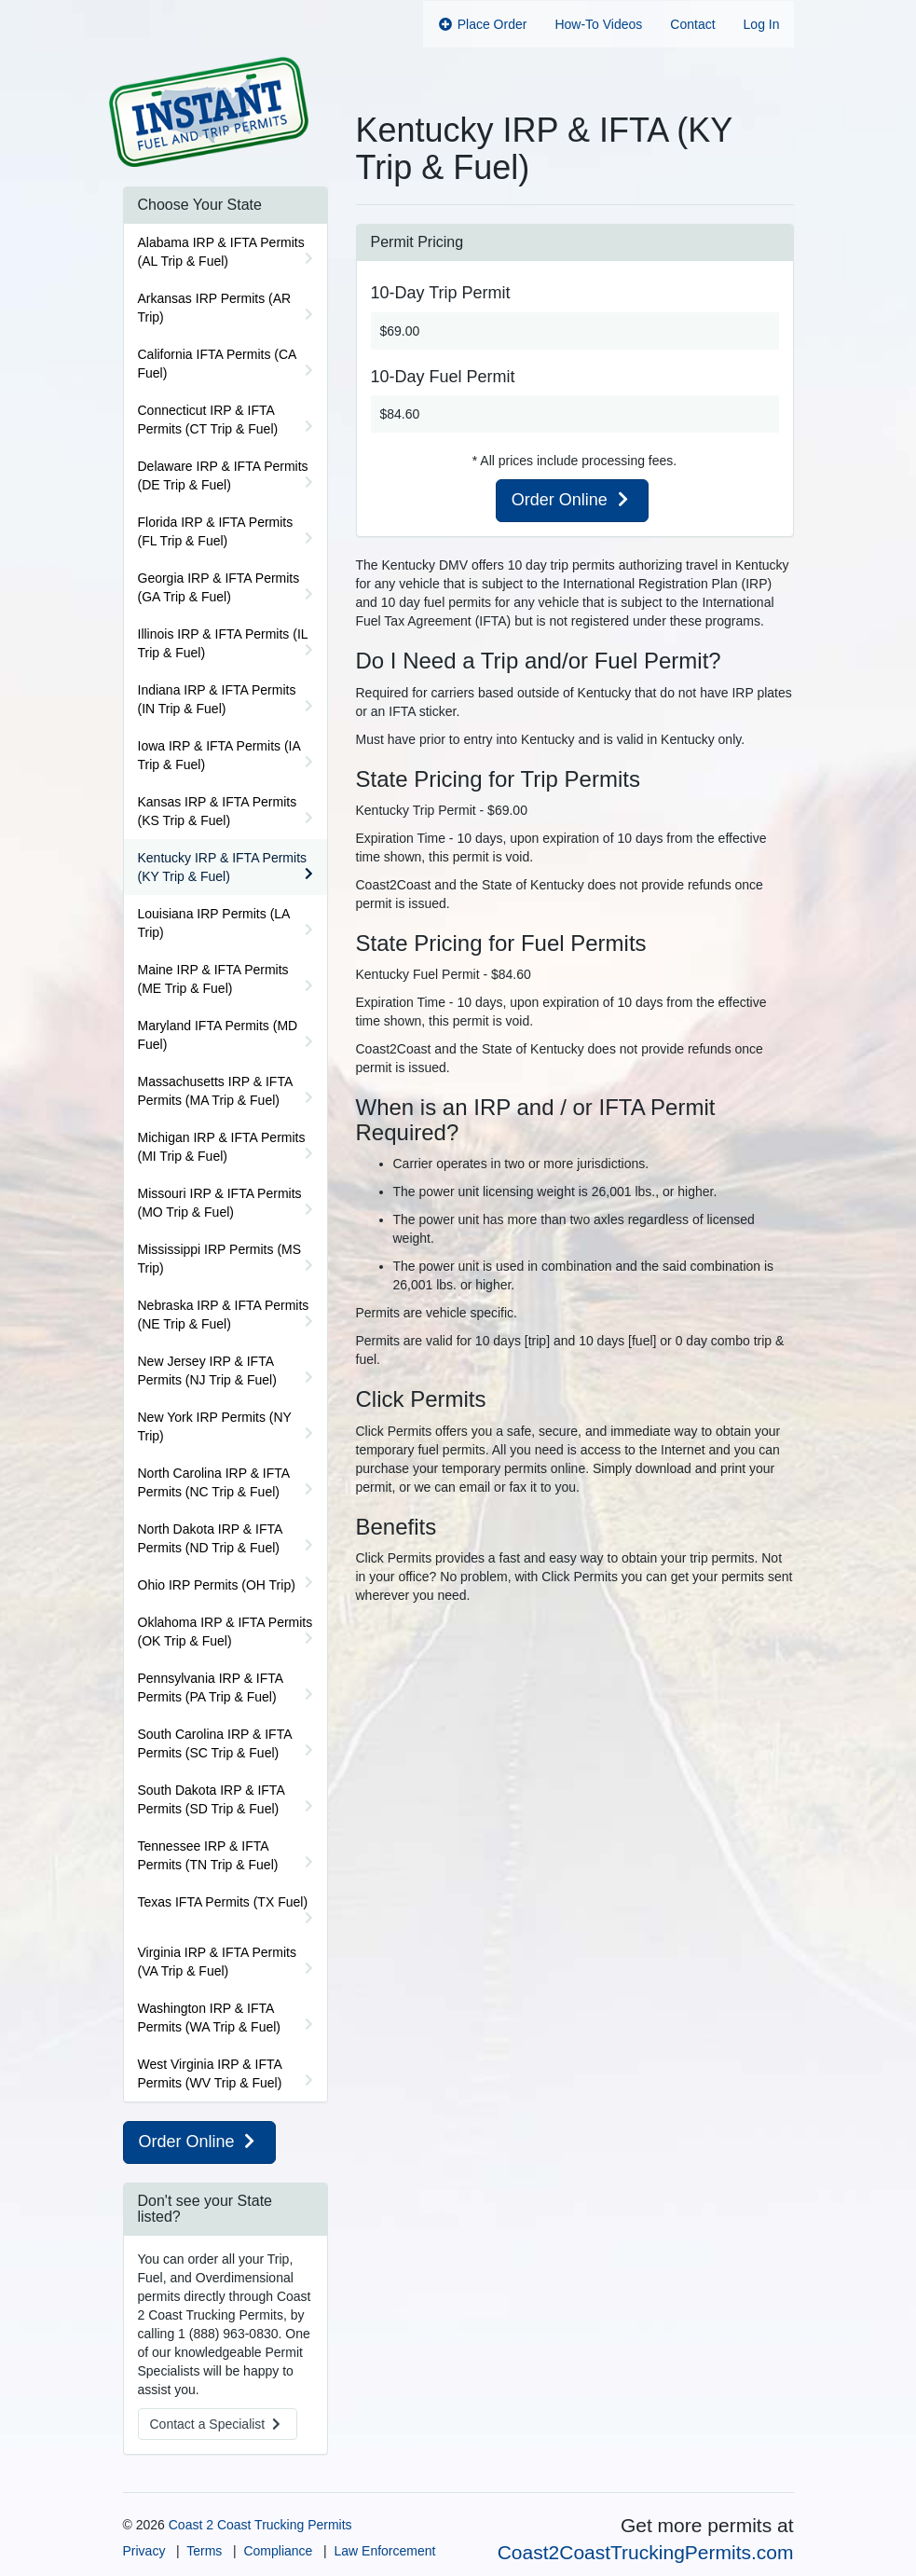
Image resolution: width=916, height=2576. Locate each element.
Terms (204, 2550)
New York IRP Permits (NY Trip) (215, 1426)
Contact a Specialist (217, 2424)
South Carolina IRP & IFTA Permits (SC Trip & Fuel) (215, 1743)
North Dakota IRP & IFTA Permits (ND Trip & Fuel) (210, 1538)
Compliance (277, 2550)
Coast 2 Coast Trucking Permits (260, 2524)
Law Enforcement (385, 2550)
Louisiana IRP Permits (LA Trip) (214, 923)
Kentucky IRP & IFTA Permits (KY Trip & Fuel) (223, 867)
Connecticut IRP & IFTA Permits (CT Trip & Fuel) (208, 419)
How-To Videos (598, 24)
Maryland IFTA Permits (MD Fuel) (218, 1035)
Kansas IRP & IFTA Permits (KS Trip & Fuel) (217, 811)
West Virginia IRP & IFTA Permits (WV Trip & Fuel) (210, 2073)
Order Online (573, 499)
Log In (762, 24)
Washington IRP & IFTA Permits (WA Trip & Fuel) (209, 2017)
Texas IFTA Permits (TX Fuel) (223, 1901)
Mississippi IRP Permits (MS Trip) (220, 1258)
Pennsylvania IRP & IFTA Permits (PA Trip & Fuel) (211, 1687)
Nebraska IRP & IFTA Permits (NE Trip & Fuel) (223, 1314)
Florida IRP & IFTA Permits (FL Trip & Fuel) (216, 531)
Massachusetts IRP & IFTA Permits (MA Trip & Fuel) (216, 1091)
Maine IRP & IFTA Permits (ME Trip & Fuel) (213, 979)
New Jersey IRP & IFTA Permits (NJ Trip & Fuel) (207, 1370)
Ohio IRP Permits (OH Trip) (216, 1584)
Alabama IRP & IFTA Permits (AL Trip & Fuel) (221, 252)
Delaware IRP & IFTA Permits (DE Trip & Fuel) (223, 475)
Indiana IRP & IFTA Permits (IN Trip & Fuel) (217, 699)
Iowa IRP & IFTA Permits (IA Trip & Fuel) (219, 755)
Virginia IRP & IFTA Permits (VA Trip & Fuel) (217, 1961)
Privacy (144, 2550)
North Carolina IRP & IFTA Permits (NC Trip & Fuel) (214, 1482)
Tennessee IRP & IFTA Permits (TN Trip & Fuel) (208, 1855)
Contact (692, 24)
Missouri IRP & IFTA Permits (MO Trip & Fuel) (220, 1202)
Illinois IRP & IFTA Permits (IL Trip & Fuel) (223, 643)
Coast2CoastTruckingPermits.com (646, 2552)
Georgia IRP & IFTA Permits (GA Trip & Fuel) (219, 587)
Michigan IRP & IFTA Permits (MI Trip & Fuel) (222, 1147)
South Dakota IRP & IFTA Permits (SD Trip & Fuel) (211, 1799)
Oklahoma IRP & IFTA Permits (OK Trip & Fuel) (225, 1631)
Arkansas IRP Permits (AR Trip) (215, 307)
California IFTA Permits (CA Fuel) (217, 363)
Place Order (481, 24)
